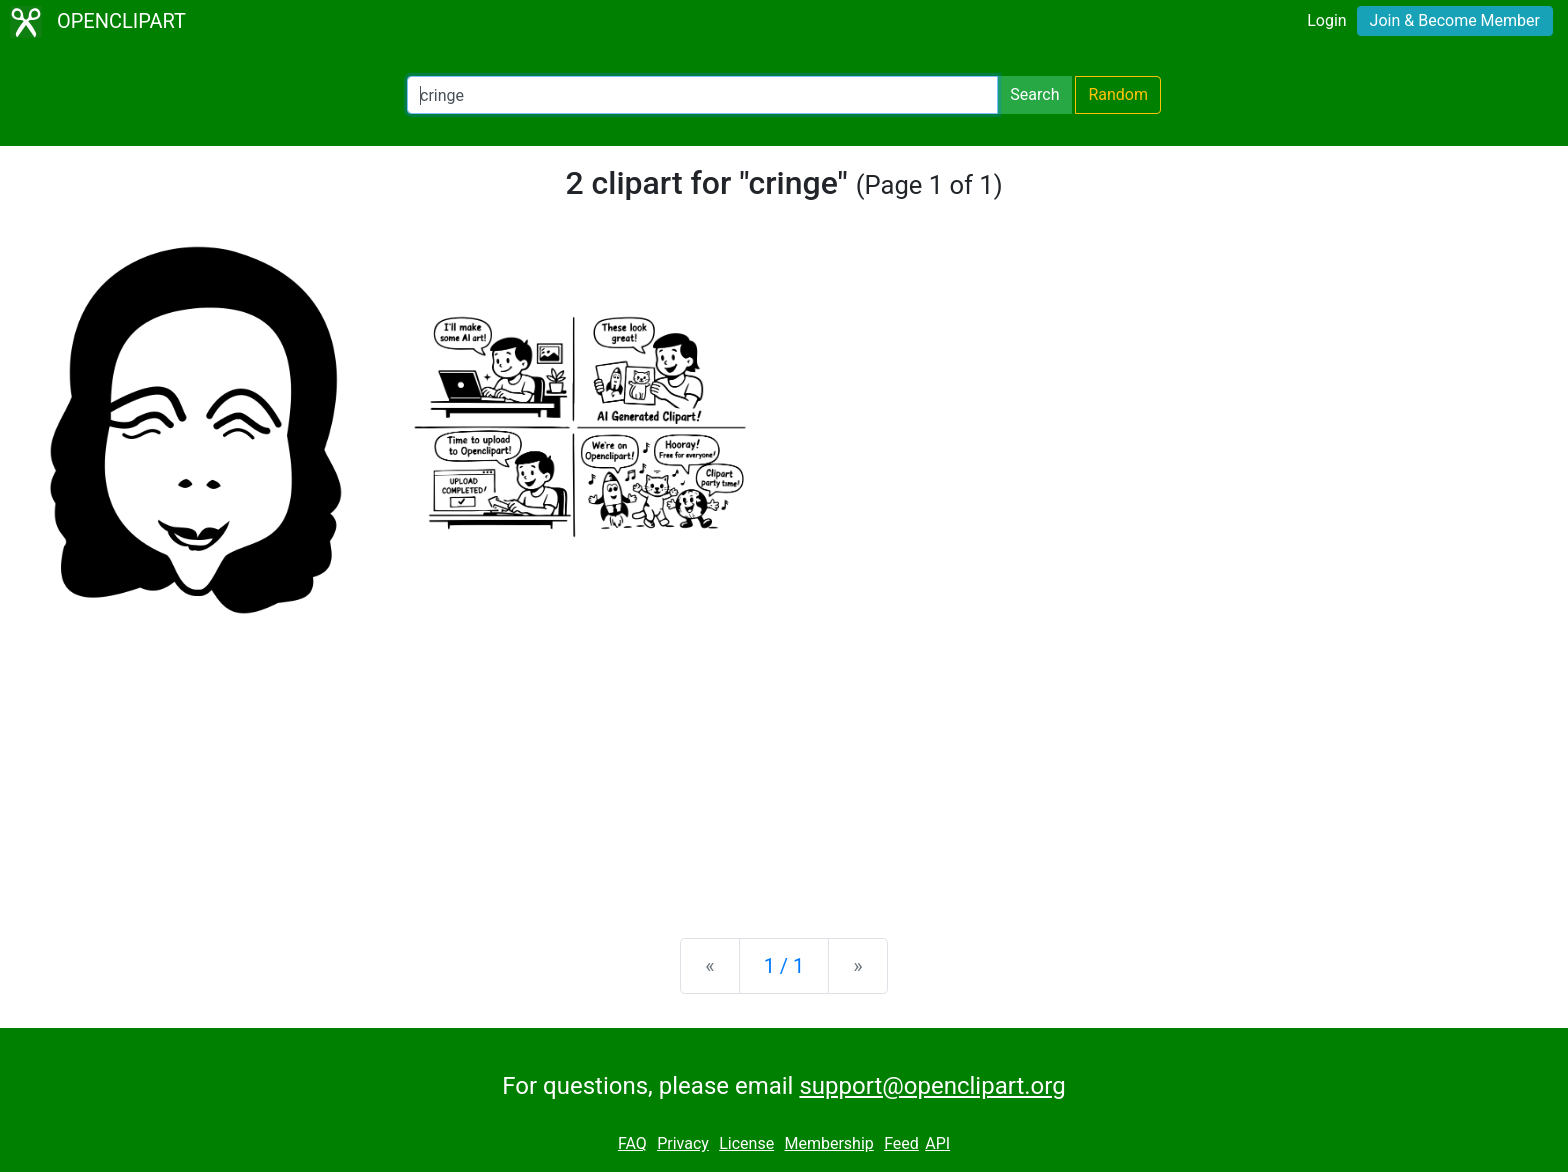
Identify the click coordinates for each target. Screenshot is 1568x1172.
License (746, 1143)
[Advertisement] (784, 766)
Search (1034, 94)
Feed (901, 1143)
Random (1118, 94)
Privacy (683, 1143)
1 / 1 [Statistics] (784, 966)
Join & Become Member (1455, 20)
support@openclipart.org (932, 1086)
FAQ (632, 1143)
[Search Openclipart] (702, 95)
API (937, 1143)
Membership (828, 1143)
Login (1326, 20)
